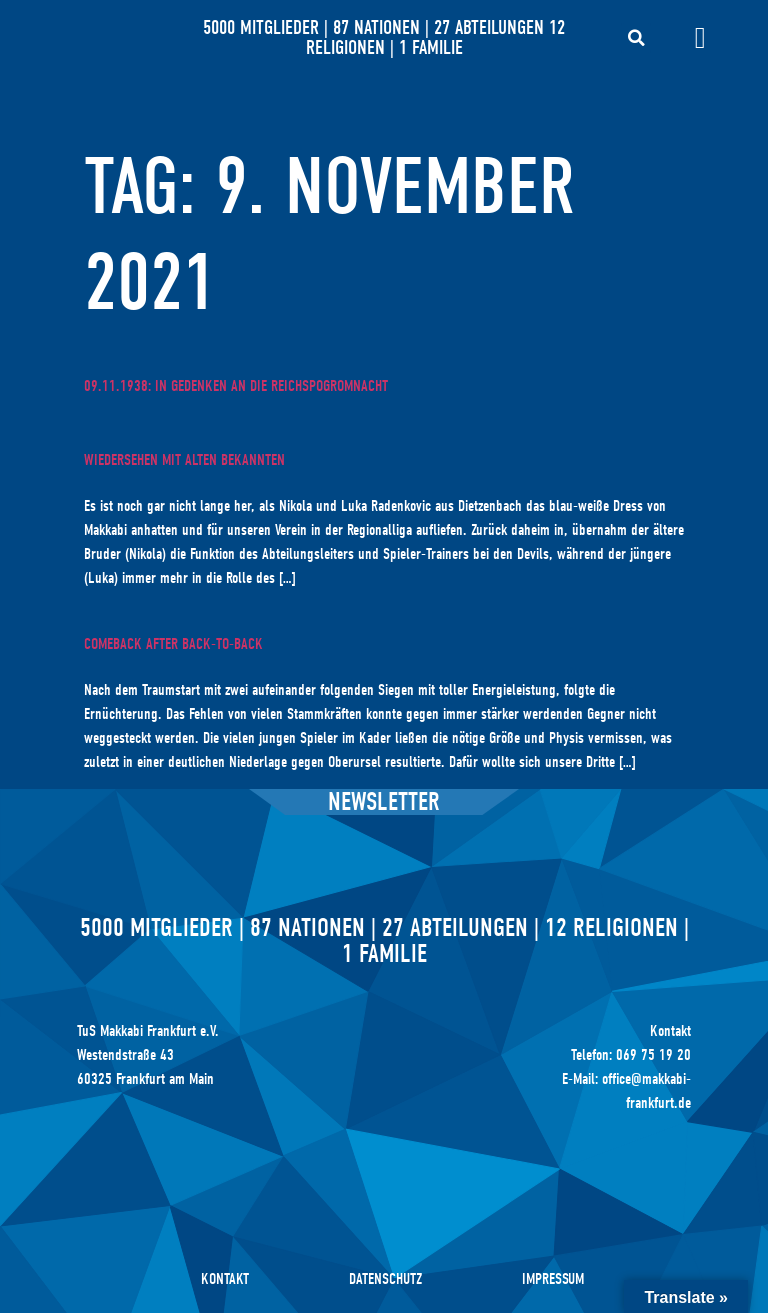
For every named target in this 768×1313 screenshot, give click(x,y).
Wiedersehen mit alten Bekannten (184, 460)
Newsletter (384, 802)
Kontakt (225, 1279)
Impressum (553, 1279)
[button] (636, 38)
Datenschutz (385, 1279)
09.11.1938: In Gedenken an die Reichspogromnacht (236, 386)
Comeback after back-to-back (173, 644)
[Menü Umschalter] (700, 38)
